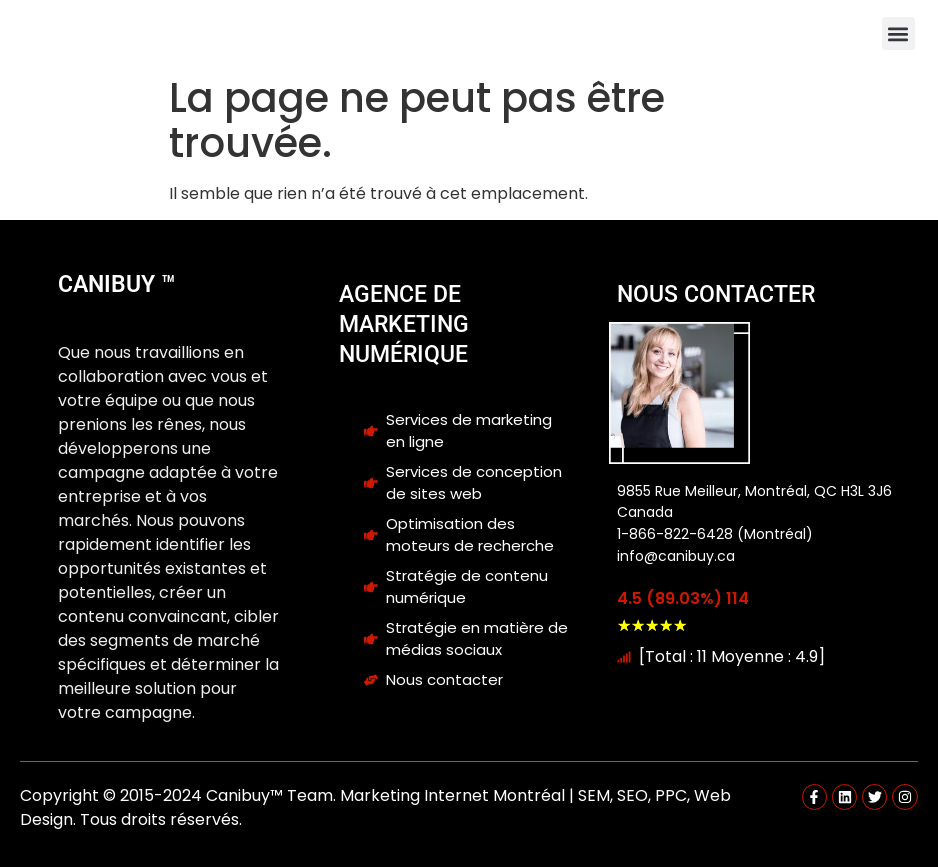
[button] (898, 33)
